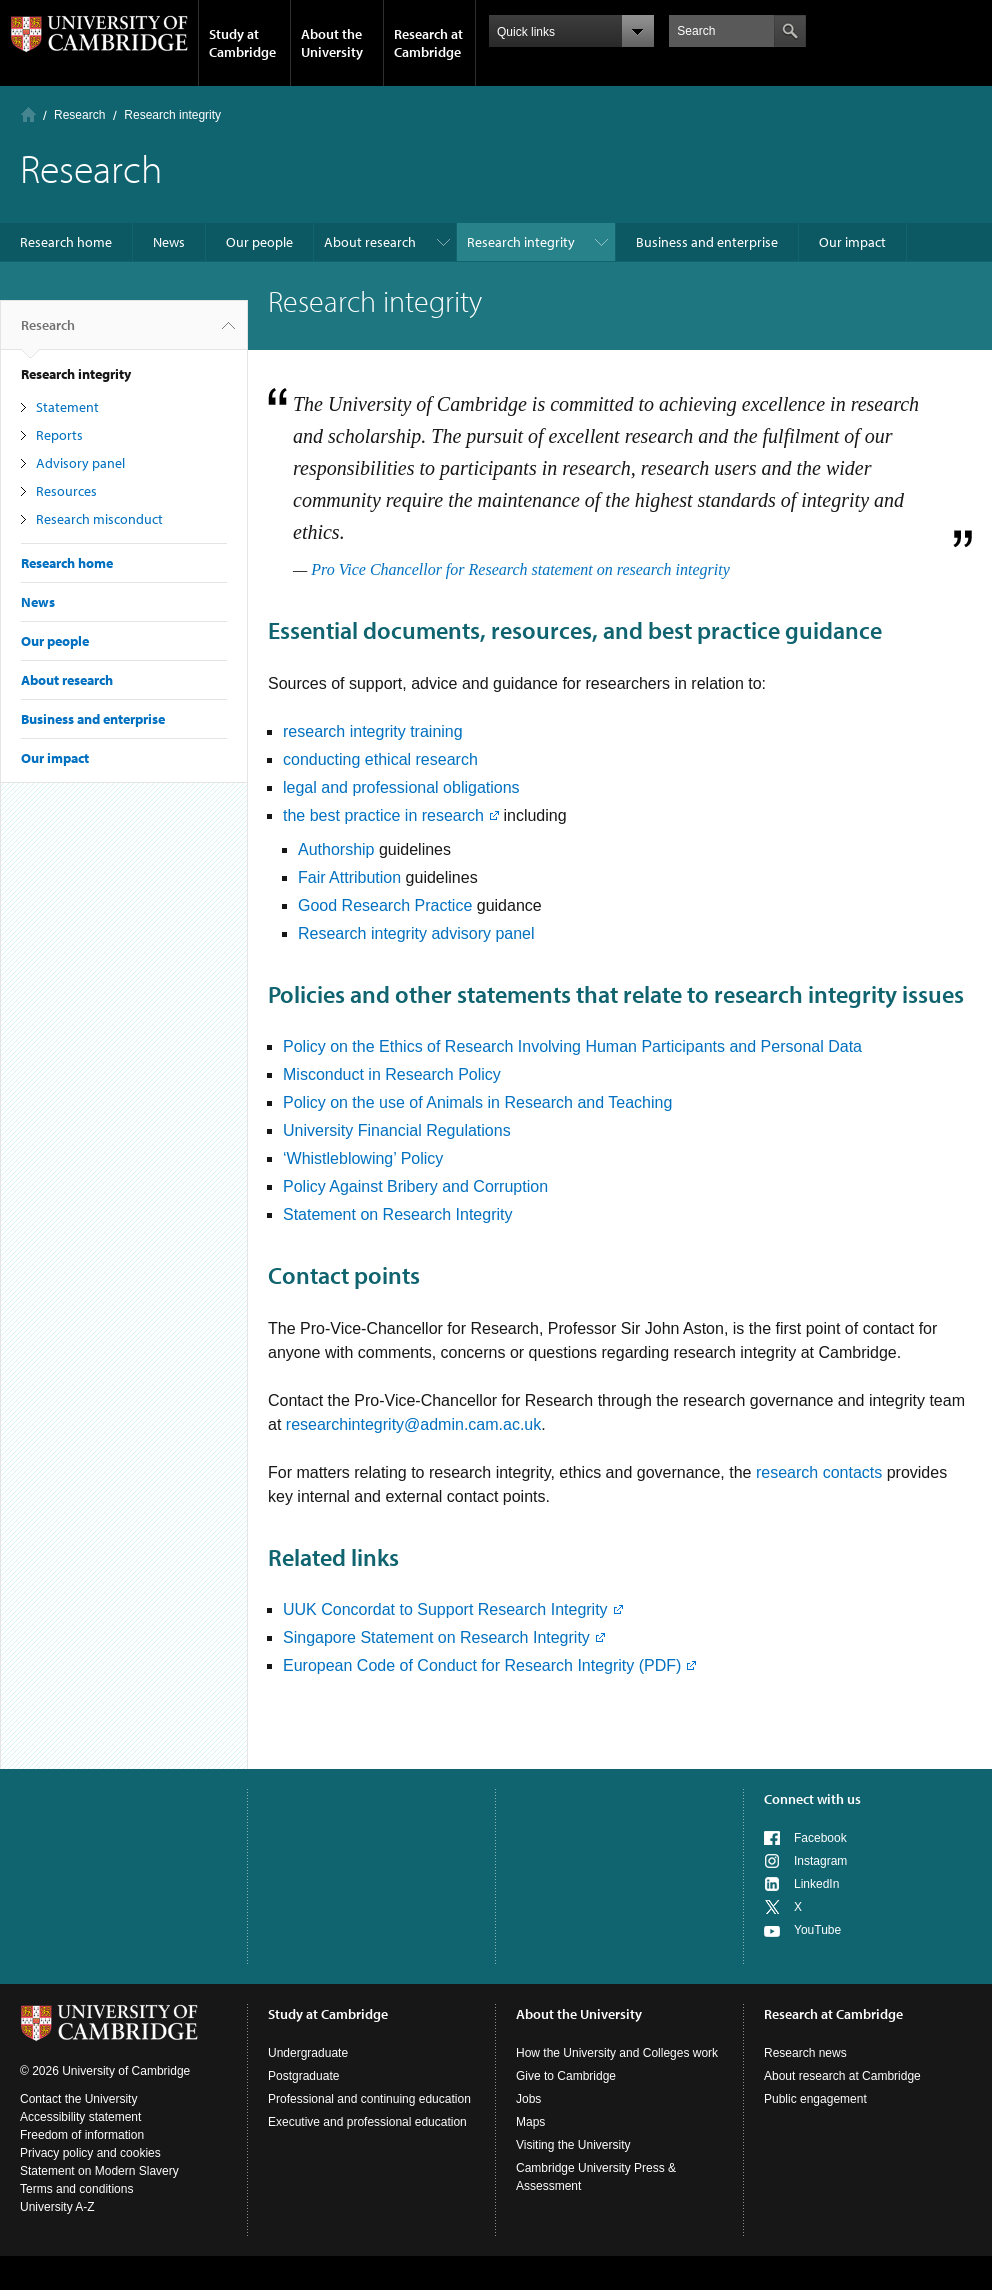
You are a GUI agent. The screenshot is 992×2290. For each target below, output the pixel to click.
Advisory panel (80, 463)
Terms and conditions (76, 2189)
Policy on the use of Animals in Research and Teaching (477, 1102)
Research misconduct (99, 519)
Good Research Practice (387, 905)
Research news (805, 2053)
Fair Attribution (349, 877)
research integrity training (373, 731)
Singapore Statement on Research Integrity (436, 1637)
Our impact (852, 242)
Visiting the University (573, 2145)
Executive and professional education (367, 2122)
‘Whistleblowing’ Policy (363, 1158)
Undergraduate (308, 2053)
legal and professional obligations (401, 787)
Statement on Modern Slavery (99, 2171)
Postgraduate (303, 2076)
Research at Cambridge (428, 43)
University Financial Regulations (397, 1130)
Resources (66, 491)
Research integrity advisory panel (416, 933)
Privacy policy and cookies (90, 2153)
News (169, 242)
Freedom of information (82, 2135)
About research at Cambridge (842, 2076)
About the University (332, 43)
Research (79, 115)
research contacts (819, 1472)
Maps (530, 2122)
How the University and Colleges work (617, 2053)
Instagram (820, 1861)
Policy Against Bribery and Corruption (415, 1186)
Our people (259, 242)
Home (28, 114)
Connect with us (812, 1799)
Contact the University (78, 2099)
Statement (67, 407)
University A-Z (57, 2207)
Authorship (336, 849)
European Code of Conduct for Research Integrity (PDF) (482, 1665)
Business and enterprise (707, 242)
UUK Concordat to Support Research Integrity (445, 1609)
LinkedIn (816, 1884)
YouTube (817, 1930)
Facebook (820, 1838)
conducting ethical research (380, 759)
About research (370, 242)
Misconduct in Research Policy (392, 1074)
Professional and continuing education (369, 2099)
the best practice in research (383, 815)
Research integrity (521, 242)
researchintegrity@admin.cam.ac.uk (413, 1424)
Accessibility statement (80, 2117)
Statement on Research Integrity (397, 1214)
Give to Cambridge (566, 2076)
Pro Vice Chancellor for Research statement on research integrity (520, 569)
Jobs (528, 2099)
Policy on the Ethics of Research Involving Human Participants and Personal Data (572, 1046)
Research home (66, 242)
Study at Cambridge (242, 43)
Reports (59, 435)
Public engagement (815, 2099)
